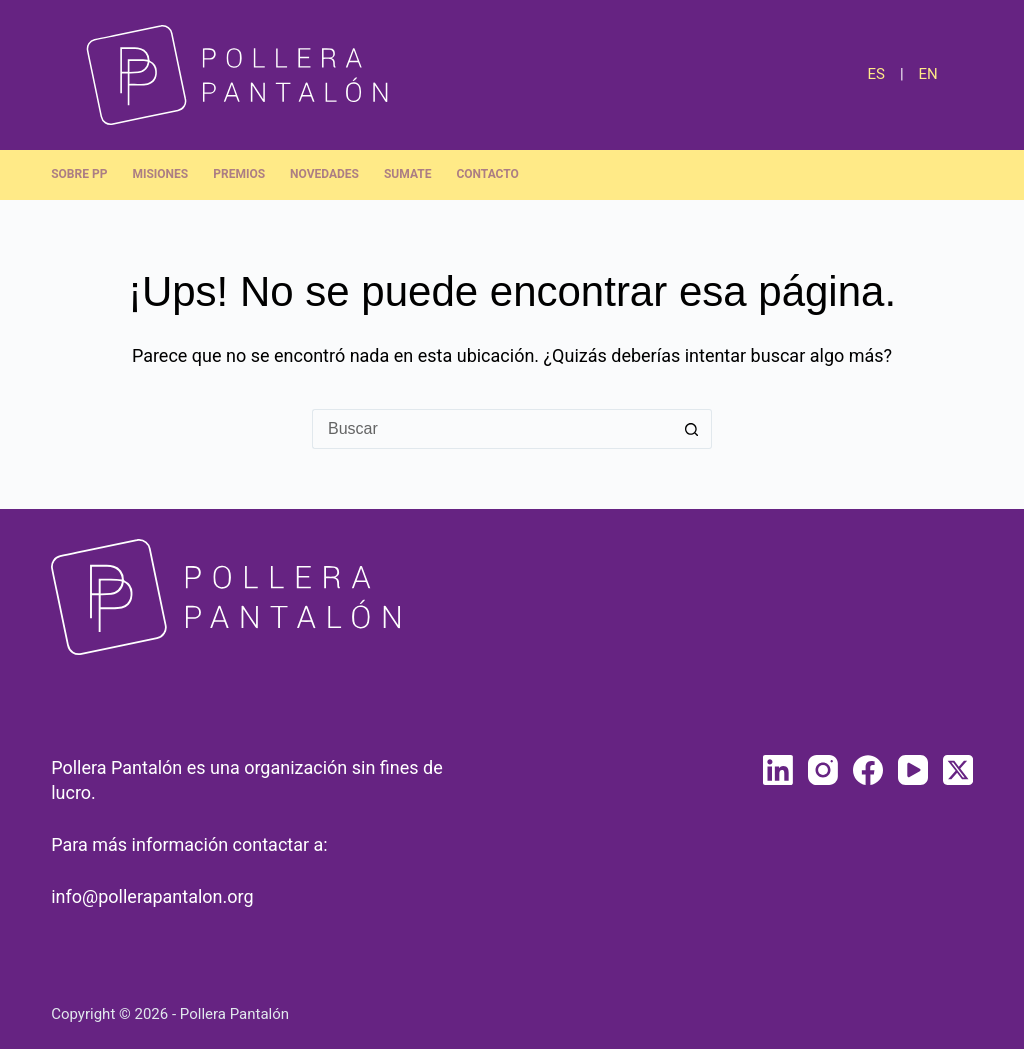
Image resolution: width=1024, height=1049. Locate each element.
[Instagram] (823, 770)
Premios (239, 174)
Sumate (407, 174)
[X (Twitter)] (958, 770)
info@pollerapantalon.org (152, 896)
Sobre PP (79, 174)
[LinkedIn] (778, 770)
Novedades (324, 174)
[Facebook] (868, 770)
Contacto (487, 174)
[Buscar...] (492, 429)
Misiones (160, 174)
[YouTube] (913, 770)
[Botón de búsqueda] (692, 429)
